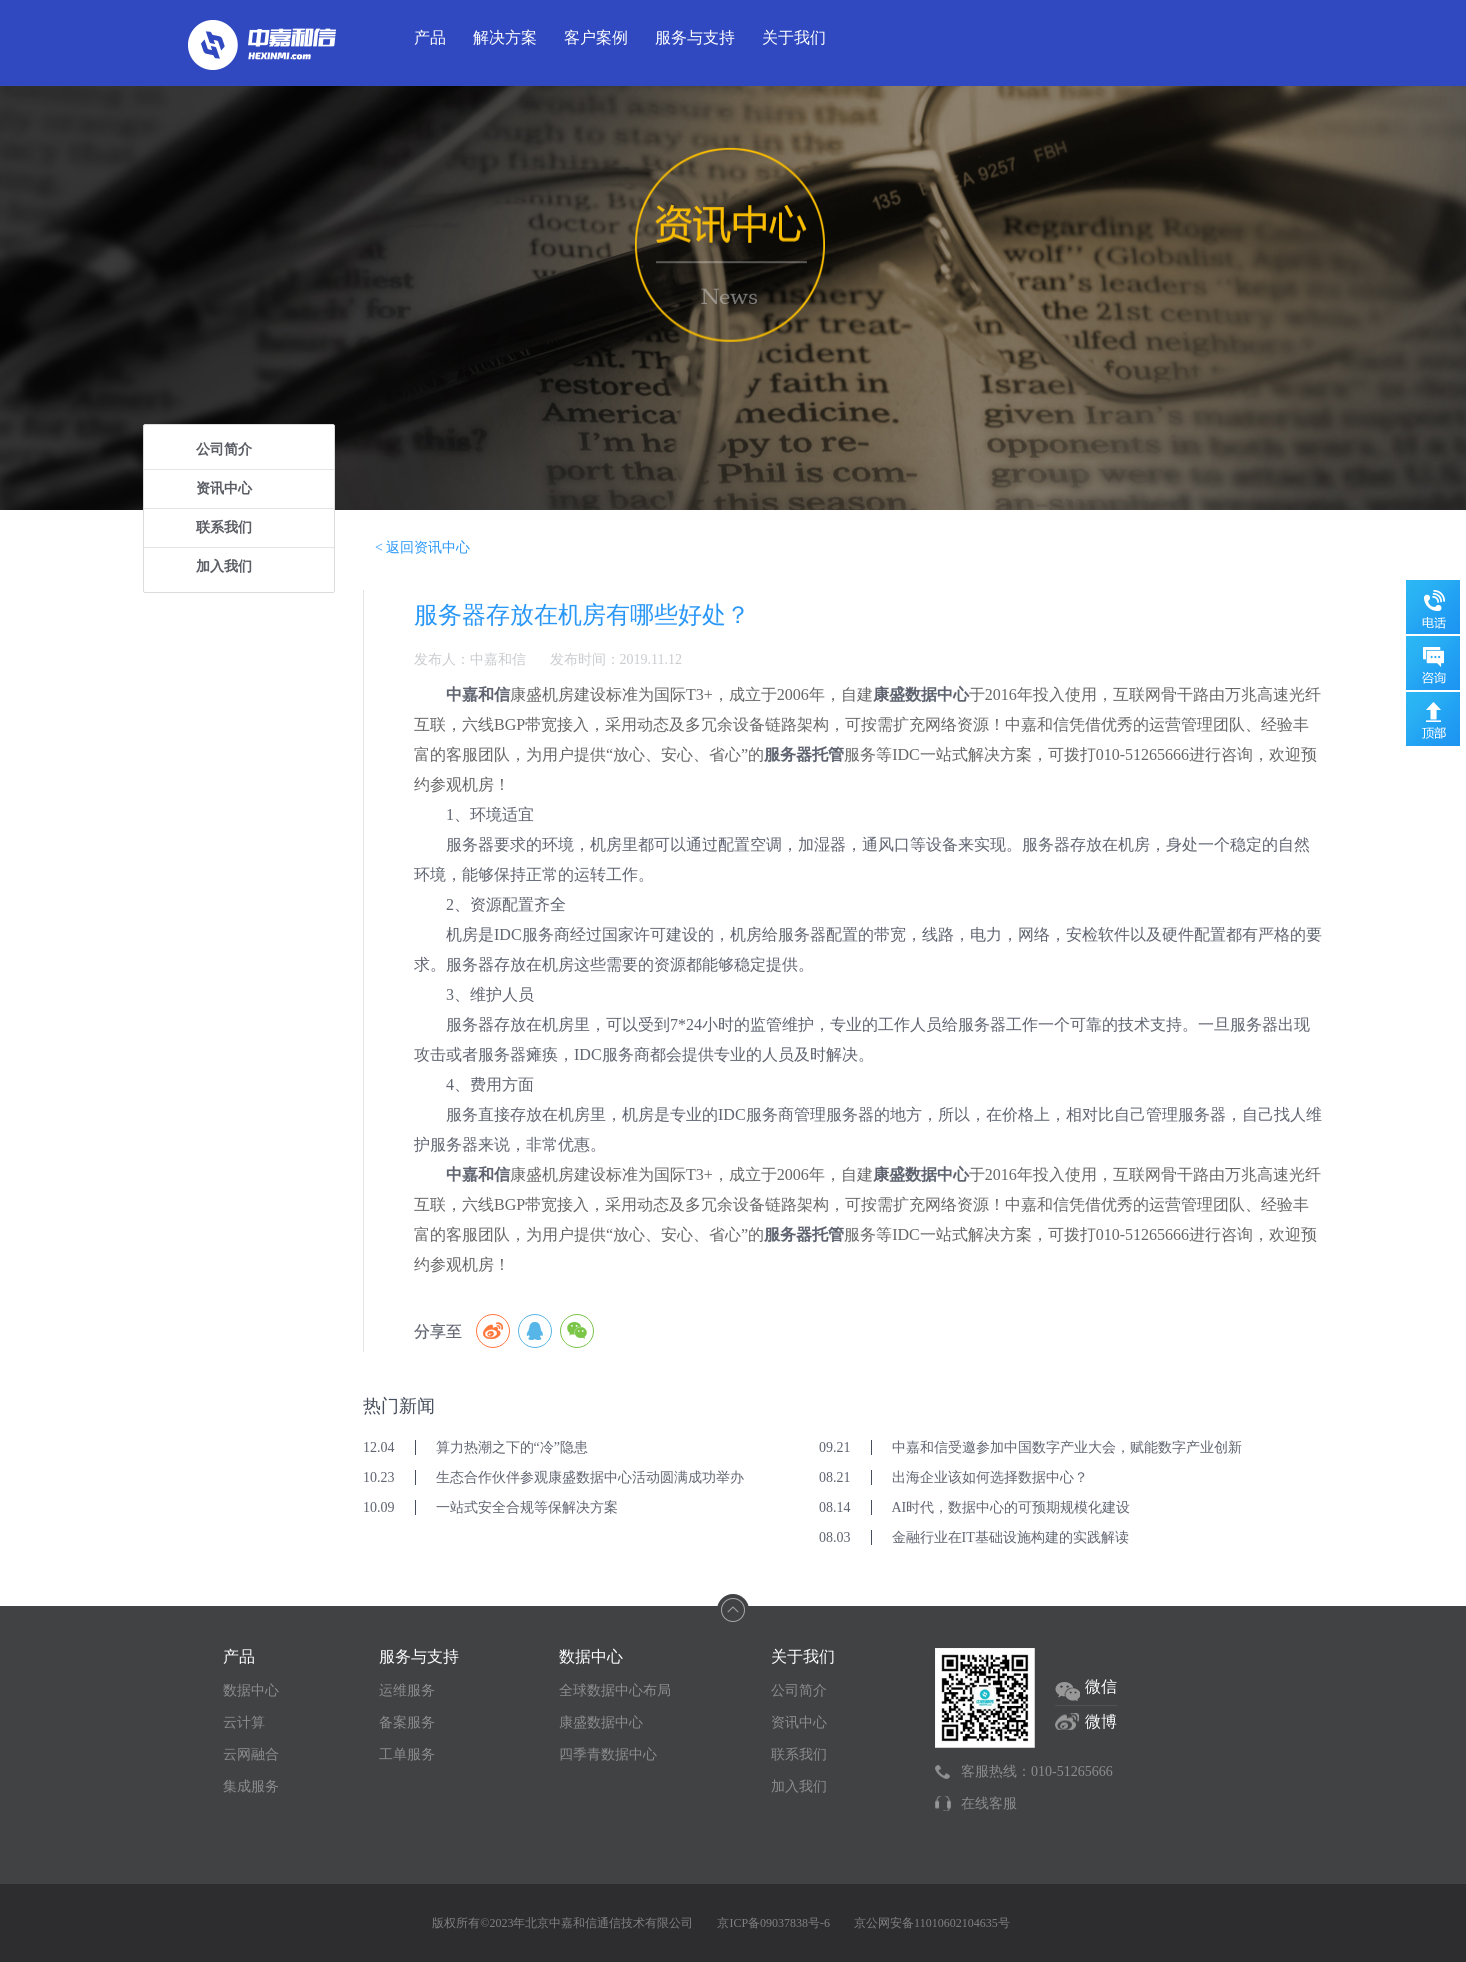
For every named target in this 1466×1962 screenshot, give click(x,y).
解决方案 (505, 37)
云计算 (244, 1722)
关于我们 (794, 37)
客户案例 (596, 37)
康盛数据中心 (601, 1722)
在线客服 (989, 1803)
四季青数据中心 (608, 1754)
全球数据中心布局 (615, 1690)
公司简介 (224, 449)
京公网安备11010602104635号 (932, 1923)
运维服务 (407, 1690)
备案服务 (407, 1722)
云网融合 (251, 1754)
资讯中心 (224, 488)
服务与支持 (695, 37)
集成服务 (251, 1786)
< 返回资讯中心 (422, 547)
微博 (1101, 1721)
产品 (430, 37)
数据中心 (251, 1690)
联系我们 (224, 527)
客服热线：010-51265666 (1037, 1771)
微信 (1101, 1686)
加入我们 (224, 566)
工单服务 (407, 1754)
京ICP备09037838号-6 (773, 1923)
